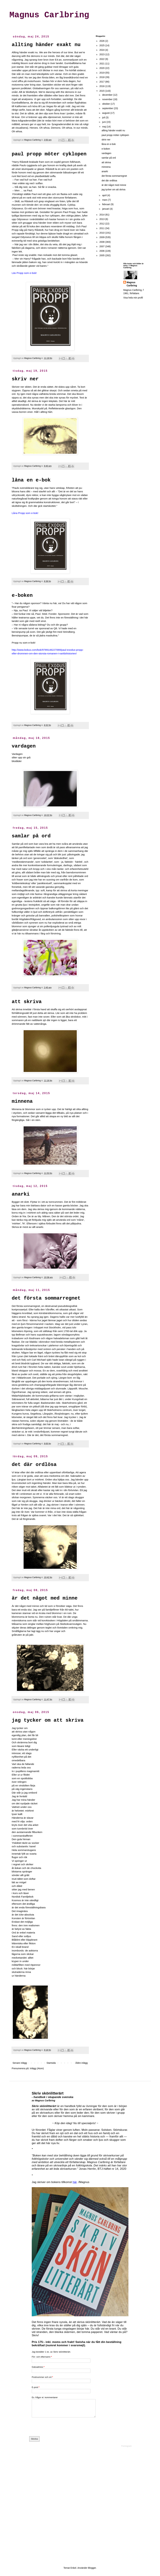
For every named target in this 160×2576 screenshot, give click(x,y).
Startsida (51, 2063)
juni (104, 122)
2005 (102, 255)
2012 (102, 223)
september (108, 108)
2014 (102, 214)
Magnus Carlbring (49, 15)
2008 (102, 242)
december (107, 95)
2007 (102, 246)
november (107, 99)
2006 (102, 251)
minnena (22, 1101)
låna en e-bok (31, 480)
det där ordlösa (34, 1464)
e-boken (22, 595)
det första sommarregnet (46, 1298)
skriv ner (25, 379)
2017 (102, 81)
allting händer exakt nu (46, 45)
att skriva (27, 1002)
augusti (106, 113)
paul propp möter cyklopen (49, 154)
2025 (102, 45)
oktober (106, 103)
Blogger (92, 2568)
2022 (102, 59)
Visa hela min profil (133, 297)
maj (104, 126)
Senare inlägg (20, 2063)
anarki (21, 1194)
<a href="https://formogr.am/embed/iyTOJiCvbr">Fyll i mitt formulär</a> (80, 2320)
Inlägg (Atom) (37, 2068)
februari (106, 204)
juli (104, 117)
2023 (102, 54)
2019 (102, 72)
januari (106, 208)
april (104, 195)
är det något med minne (45, 1598)
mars (105, 199)
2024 (102, 50)
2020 (102, 68)
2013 (102, 219)
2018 (102, 77)
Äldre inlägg (81, 2063)
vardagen (24, 746)
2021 (102, 63)
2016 (102, 86)
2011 (102, 228)
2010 (102, 232)
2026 (102, 41)
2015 (102, 91)
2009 (102, 237)
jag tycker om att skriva (48, 1720)
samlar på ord (31, 836)
